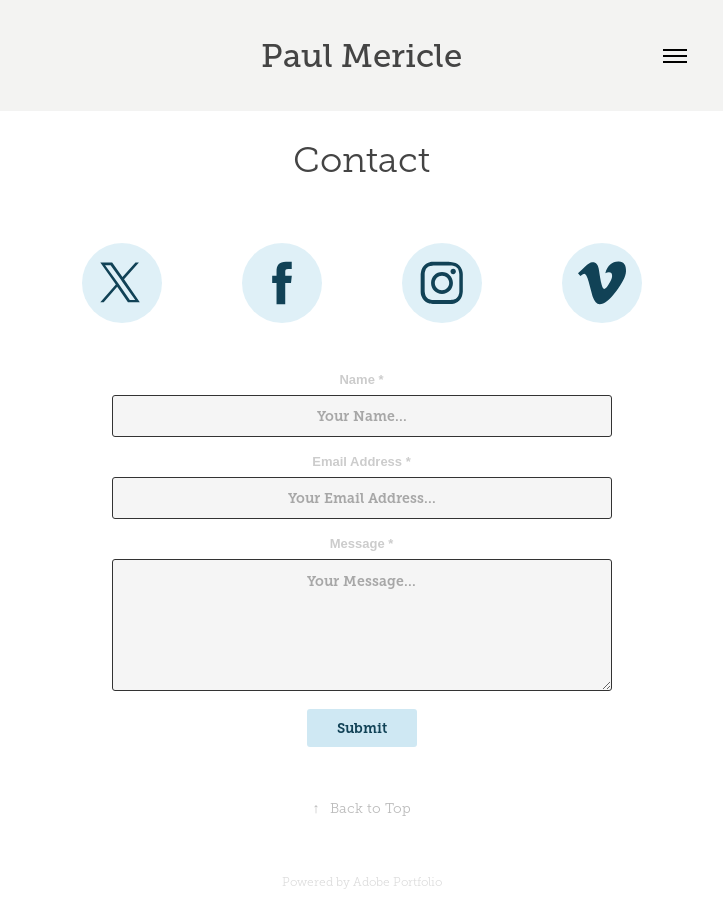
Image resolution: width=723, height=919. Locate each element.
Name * (361, 380)
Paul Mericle (361, 55)
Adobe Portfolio (397, 882)
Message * (362, 544)
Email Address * (361, 462)
